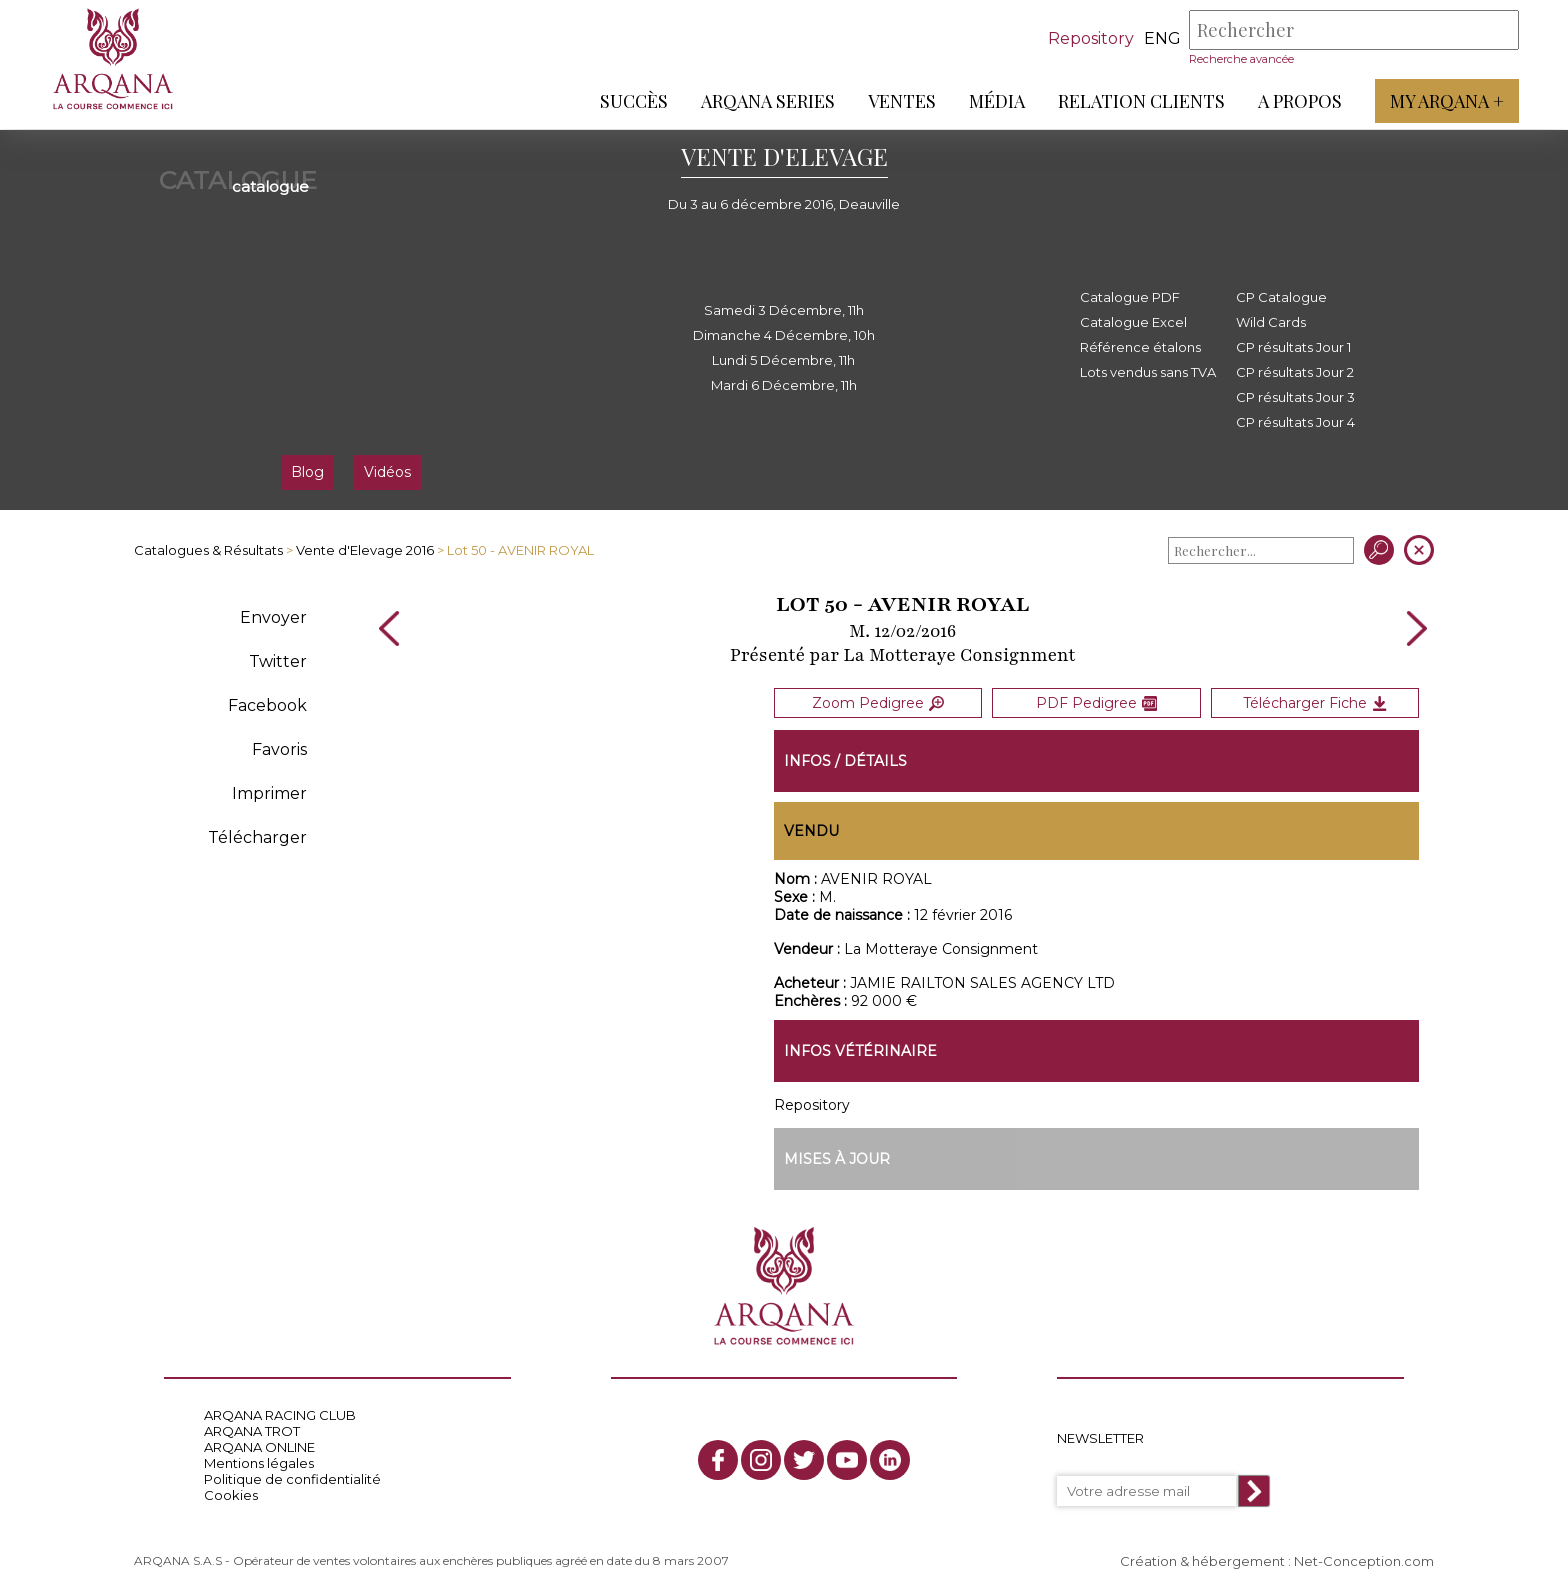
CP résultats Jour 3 (1295, 397)
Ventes (901, 101)
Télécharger (257, 837)
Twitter (278, 661)
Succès (633, 101)
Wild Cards (1271, 322)
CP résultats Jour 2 (1295, 372)
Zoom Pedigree (878, 702)
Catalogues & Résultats (208, 550)
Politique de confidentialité (292, 1479)
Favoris (279, 749)
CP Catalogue (1281, 297)
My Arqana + (1446, 101)
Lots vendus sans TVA (1148, 372)
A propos (1299, 101)
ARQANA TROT (252, 1431)
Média (996, 101)
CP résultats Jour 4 (1295, 422)
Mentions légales (259, 1463)
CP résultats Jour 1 (1293, 347)
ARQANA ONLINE (259, 1447)
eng (1161, 38)
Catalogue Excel (1133, 322)
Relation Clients (1140, 101)
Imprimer (269, 793)
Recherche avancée (1240, 59)
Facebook (267, 705)
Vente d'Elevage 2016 (365, 550)
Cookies (231, 1495)
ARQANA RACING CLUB (280, 1415)
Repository (1090, 38)
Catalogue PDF (1130, 297)
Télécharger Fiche (1315, 702)
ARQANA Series (767, 101)
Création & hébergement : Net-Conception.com (1277, 1561)
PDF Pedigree (1096, 702)
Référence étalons (1140, 347)
